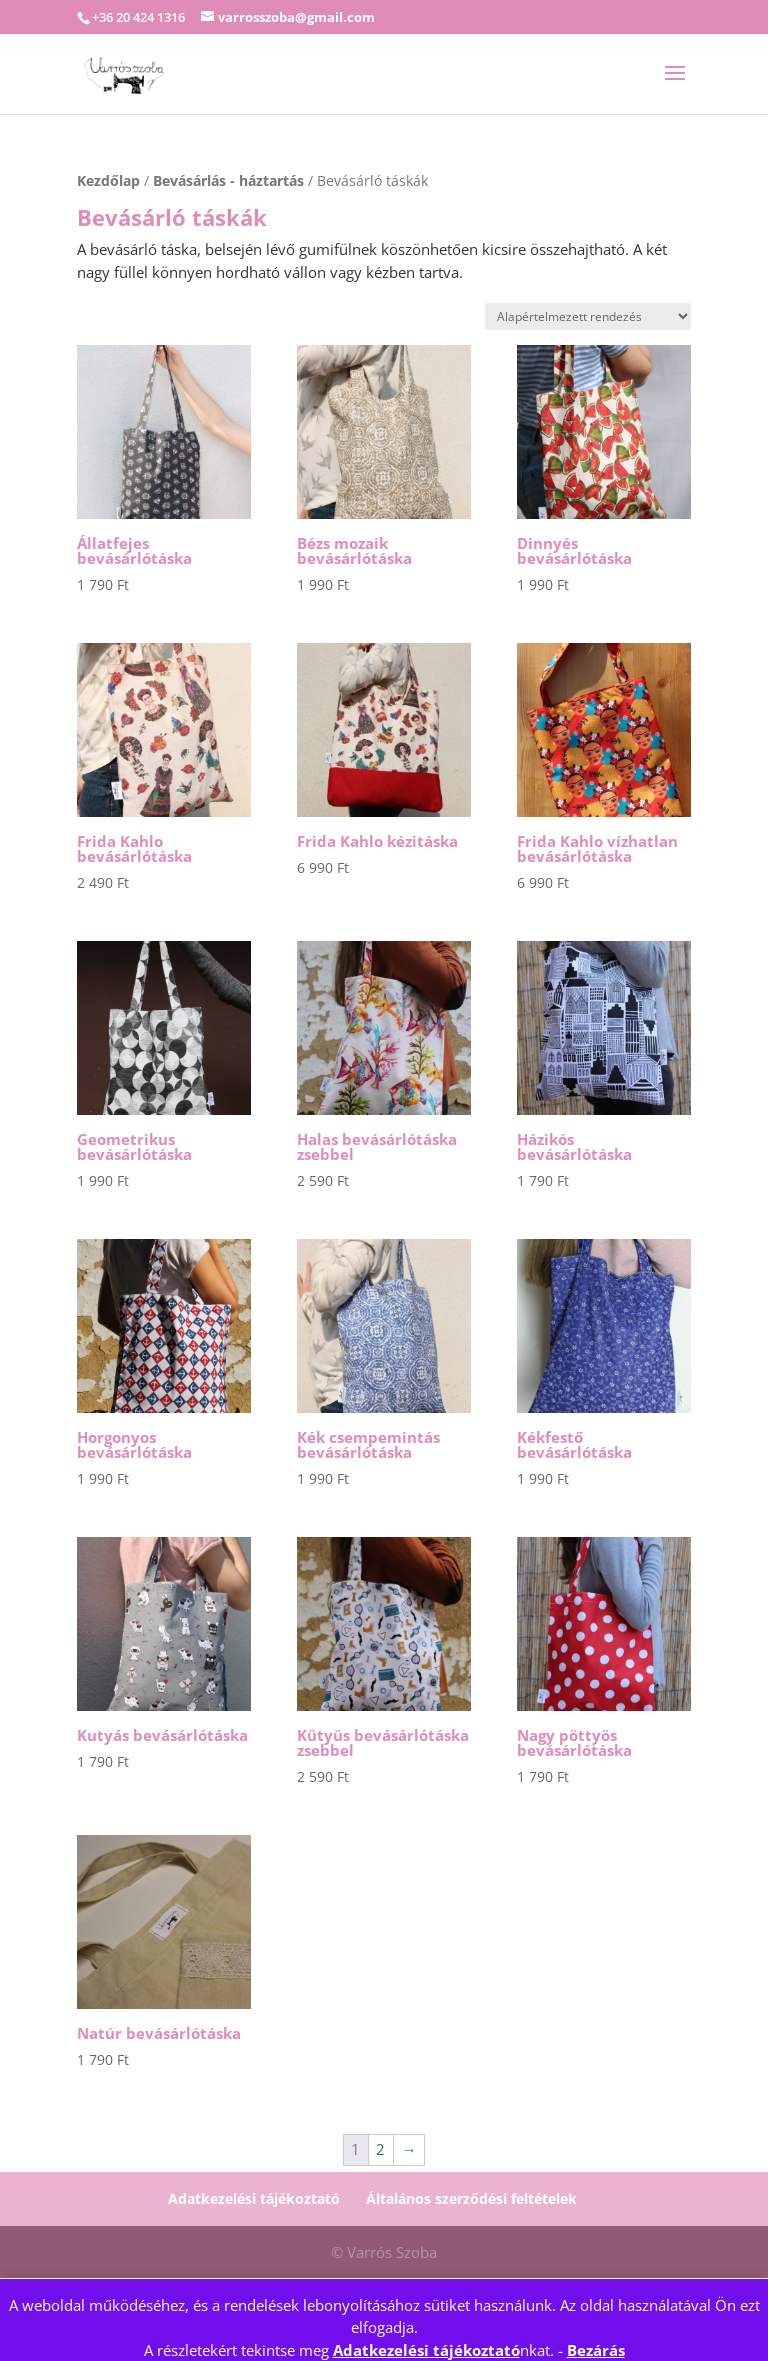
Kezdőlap (108, 180)
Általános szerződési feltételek (471, 2198)
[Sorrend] (588, 316)
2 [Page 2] (380, 2149)
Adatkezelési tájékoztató (426, 2350)
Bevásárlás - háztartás (228, 180)
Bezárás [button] (596, 2350)
